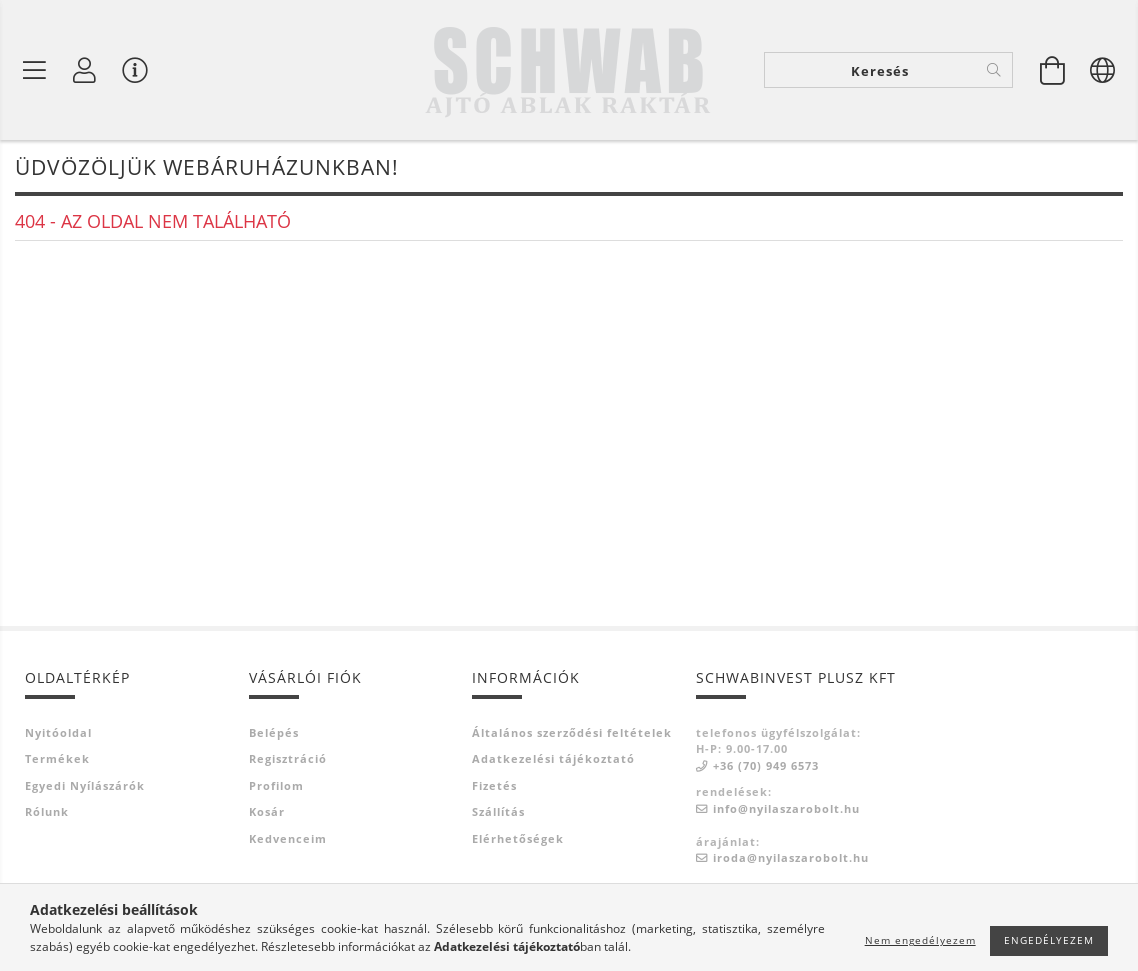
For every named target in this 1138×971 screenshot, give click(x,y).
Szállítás (498, 811)
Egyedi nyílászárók (85, 785)
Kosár (267, 811)
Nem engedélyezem (920, 940)
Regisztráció (288, 758)
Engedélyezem (1049, 940)
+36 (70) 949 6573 (766, 765)
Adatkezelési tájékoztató (553, 758)
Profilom (276, 785)
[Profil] (85, 70)
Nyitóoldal (58, 732)
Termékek (57, 758)
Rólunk (47, 811)
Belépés (274, 732)
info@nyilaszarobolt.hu (786, 808)
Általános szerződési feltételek (572, 732)
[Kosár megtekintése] (1053, 70)
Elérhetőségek (518, 838)
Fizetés (494, 785)
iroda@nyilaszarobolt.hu (791, 857)
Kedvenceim (288, 838)
